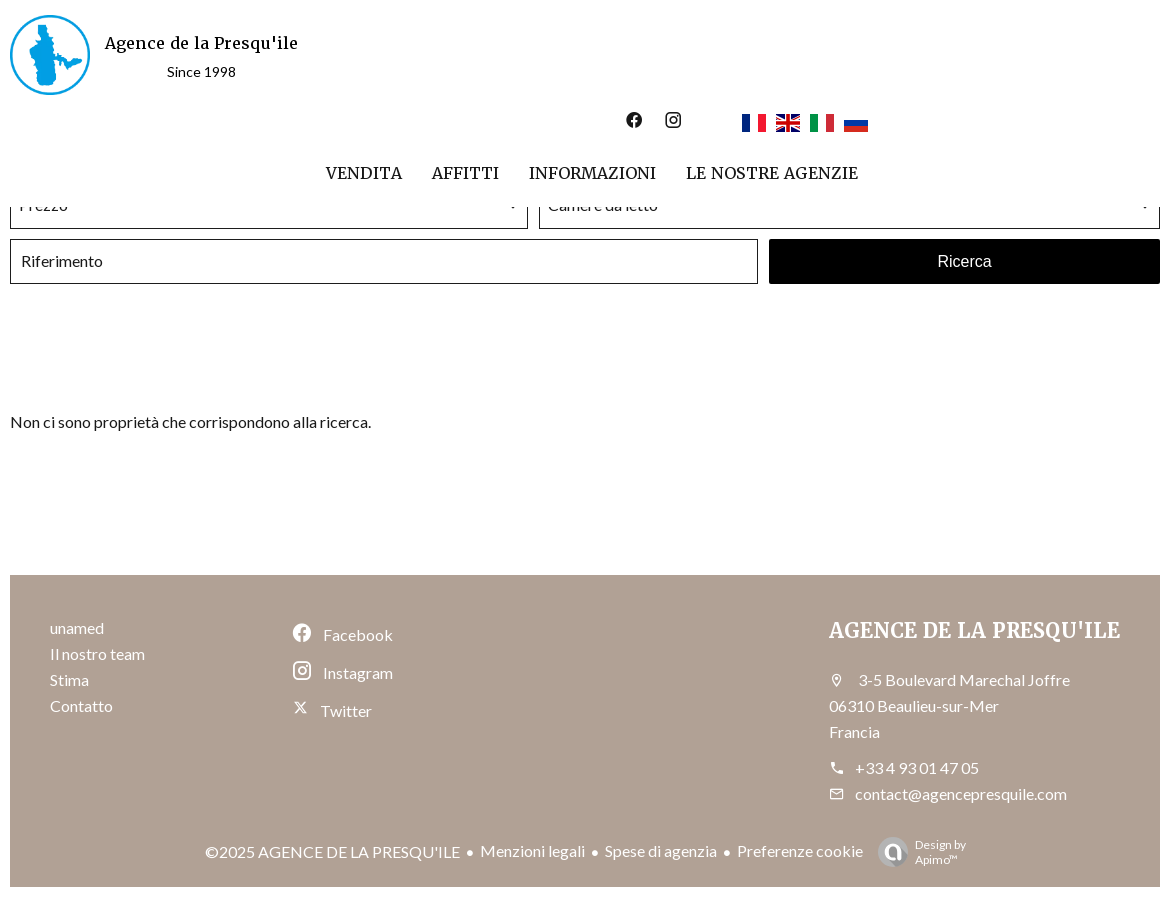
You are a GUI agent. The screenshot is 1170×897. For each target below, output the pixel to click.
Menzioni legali (532, 850)
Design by (917, 852)
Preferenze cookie (800, 850)
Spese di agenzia (661, 850)
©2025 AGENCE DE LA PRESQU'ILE (332, 851)
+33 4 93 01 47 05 (917, 767)
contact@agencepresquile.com (961, 793)
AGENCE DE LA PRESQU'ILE (974, 631)
